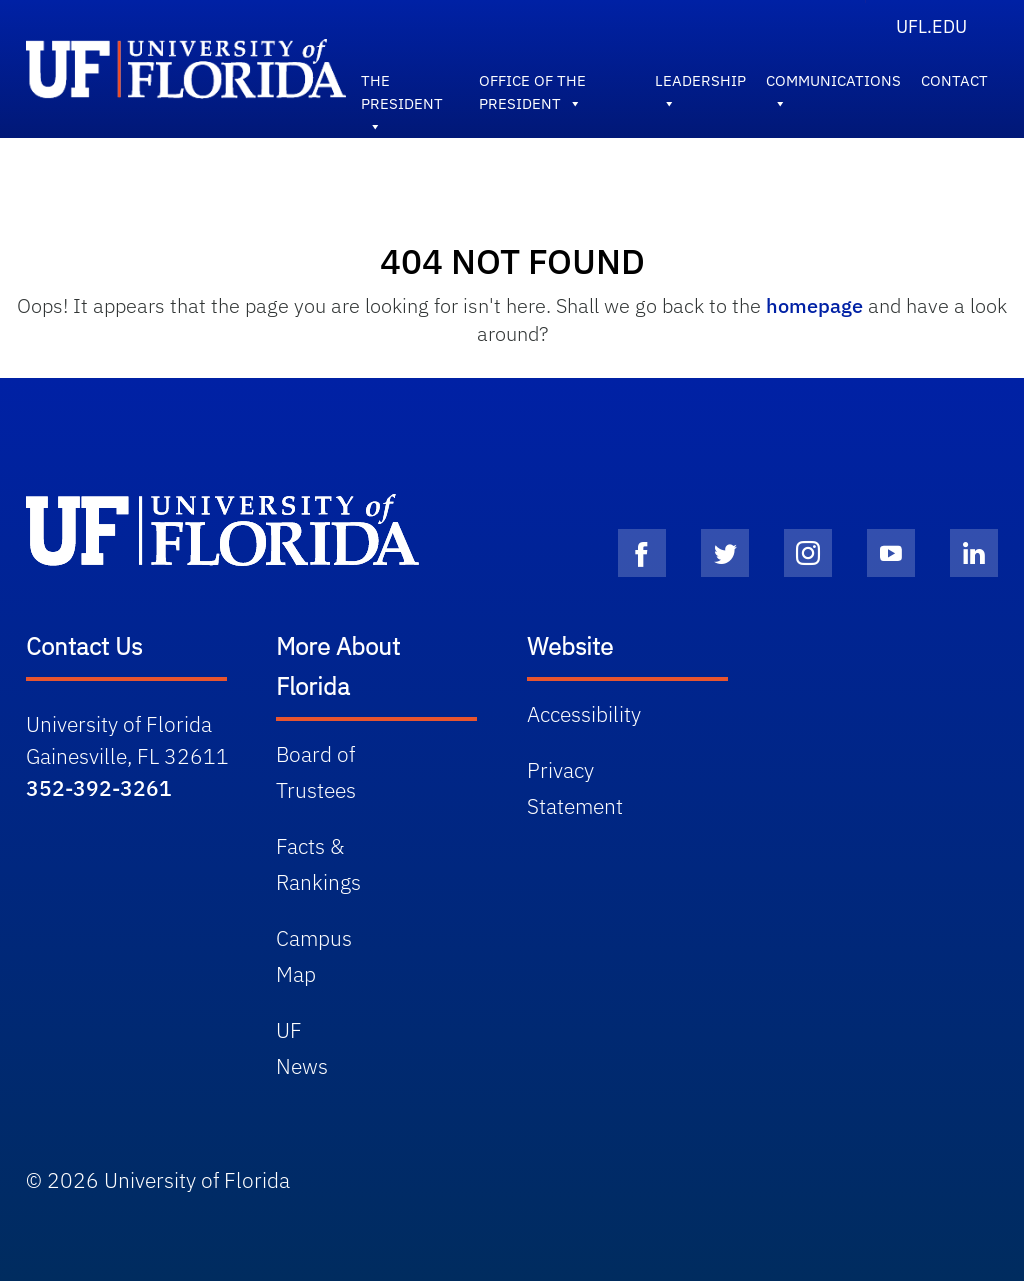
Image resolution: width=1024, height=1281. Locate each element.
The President (402, 85)
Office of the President (532, 85)
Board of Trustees (316, 772)
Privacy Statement (575, 788)
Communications (833, 85)
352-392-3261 (99, 788)
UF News (302, 1048)
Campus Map (314, 956)
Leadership (700, 85)
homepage (814, 305)
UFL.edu (931, 26)
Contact (954, 80)
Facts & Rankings (318, 864)
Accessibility (584, 714)
